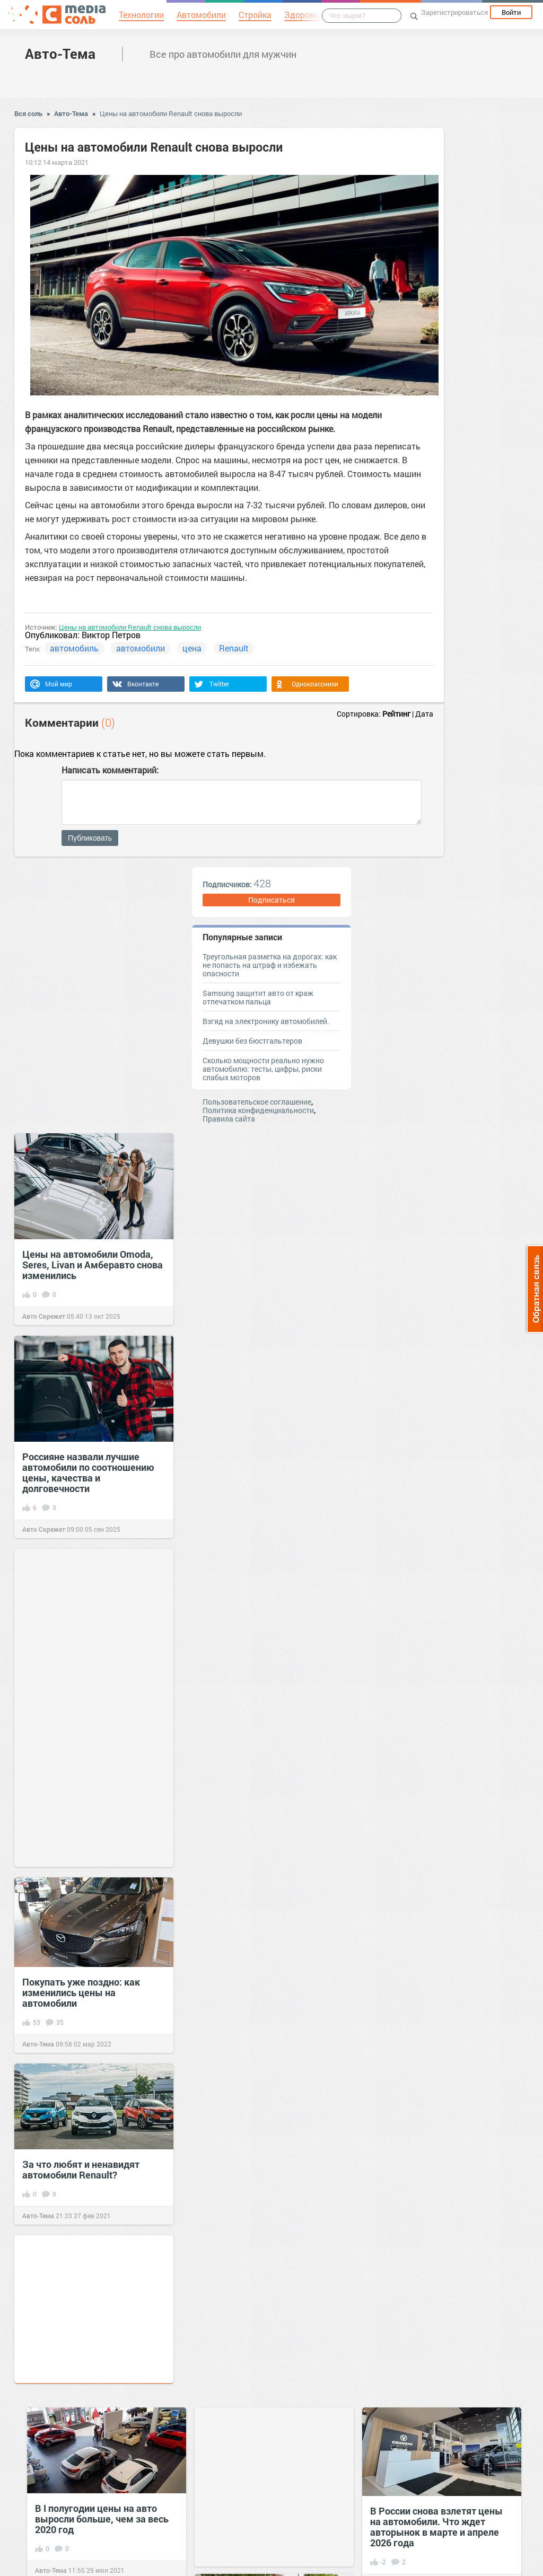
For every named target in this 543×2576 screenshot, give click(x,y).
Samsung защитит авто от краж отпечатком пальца (258, 997)
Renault (234, 648)
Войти (511, 12)
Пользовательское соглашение (257, 1102)
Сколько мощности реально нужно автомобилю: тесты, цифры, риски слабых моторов (263, 1068)
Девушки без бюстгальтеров (252, 1041)
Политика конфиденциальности (258, 1110)
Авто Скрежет (43, 1316)
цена (192, 648)
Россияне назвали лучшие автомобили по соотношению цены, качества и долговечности (88, 1472)
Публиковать (90, 838)
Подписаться (271, 900)
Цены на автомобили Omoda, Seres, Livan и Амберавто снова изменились (92, 1265)
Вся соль (28, 113)
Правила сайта (229, 1119)
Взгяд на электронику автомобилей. (266, 1021)
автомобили (140, 648)
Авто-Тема (60, 54)
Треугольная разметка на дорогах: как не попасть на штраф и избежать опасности (270, 964)
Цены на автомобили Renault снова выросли (171, 113)
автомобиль (74, 648)
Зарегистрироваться (454, 12)
